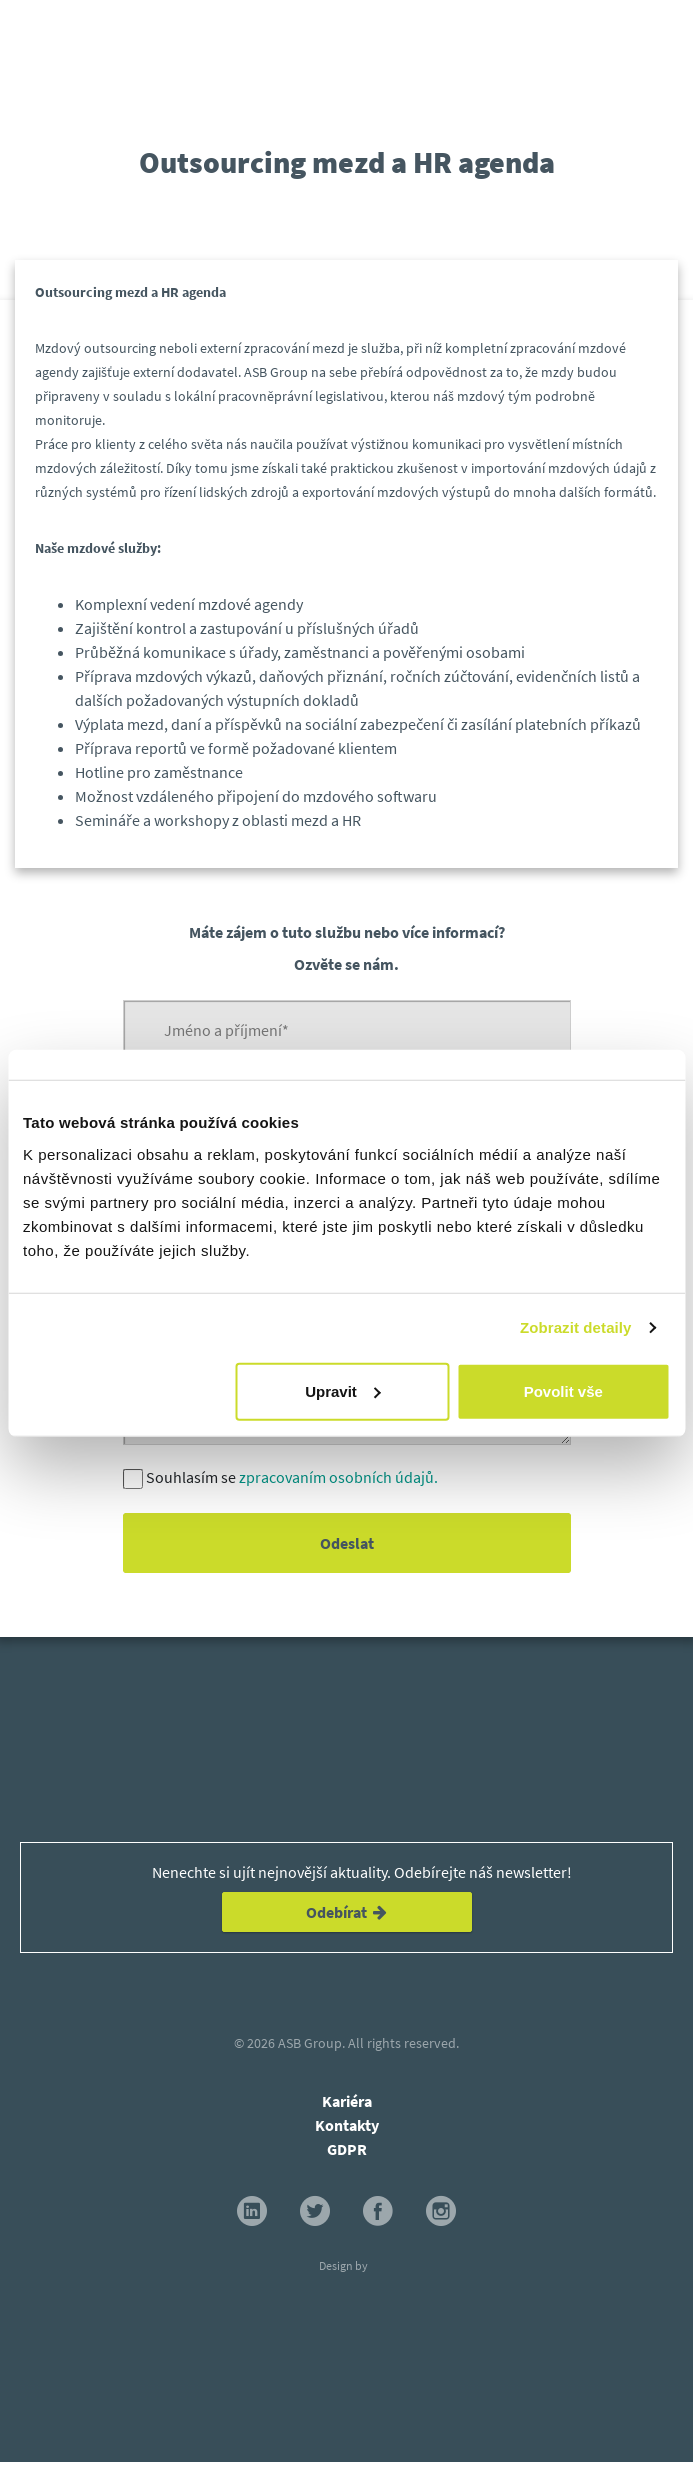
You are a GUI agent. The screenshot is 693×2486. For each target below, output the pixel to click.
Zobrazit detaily (576, 1327)
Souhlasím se (292, 1477)
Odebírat (346, 1912)
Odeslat (347, 1543)
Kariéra (347, 2101)
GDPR (347, 2149)
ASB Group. (311, 2043)
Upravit (343, 1390)
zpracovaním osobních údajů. (338, 1477)
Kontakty (347, 2125)
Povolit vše (563, 1390)
